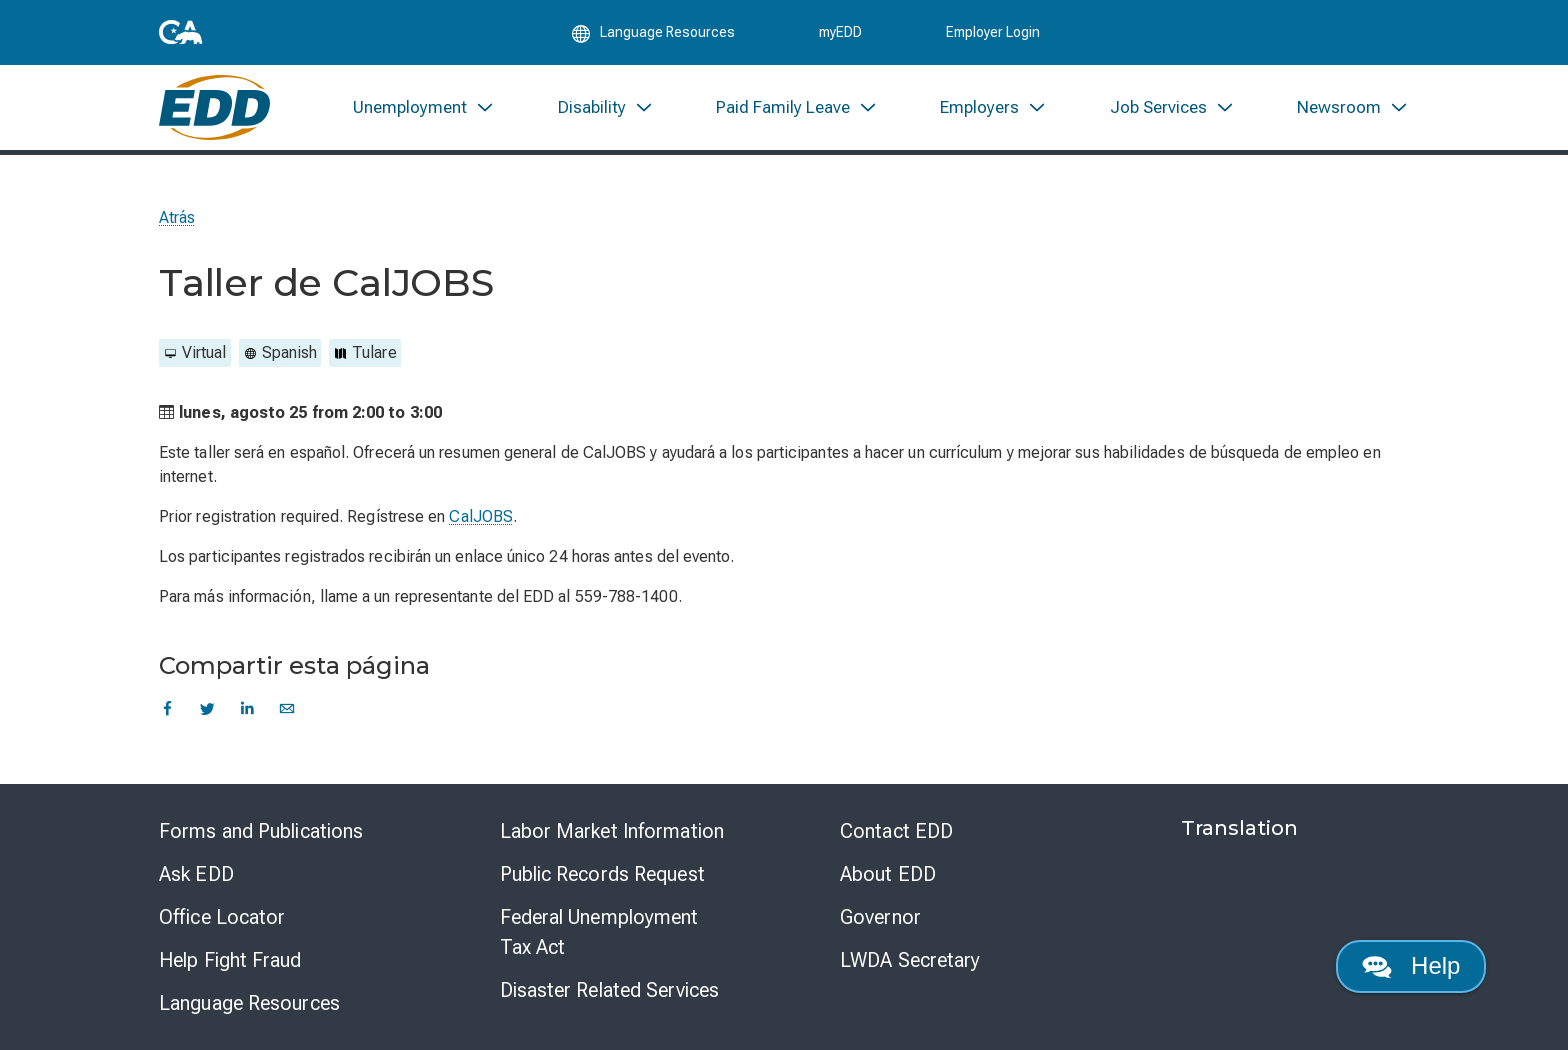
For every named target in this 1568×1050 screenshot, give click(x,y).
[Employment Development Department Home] (214, 107)
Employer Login (993, 32)
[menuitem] (424, 107)
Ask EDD (196, 874)
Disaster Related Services (610, 990)
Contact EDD (896, 831)
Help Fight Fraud (230, 960)
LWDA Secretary (910, 960)
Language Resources (249, 1003)
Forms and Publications (261, 831)
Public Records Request (602, 874)
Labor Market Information (612, 831)
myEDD (840, 32)
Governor (880, 917)
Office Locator (222, 917)
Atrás (177, 217)
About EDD (888, 874)
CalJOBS (481, 516)
